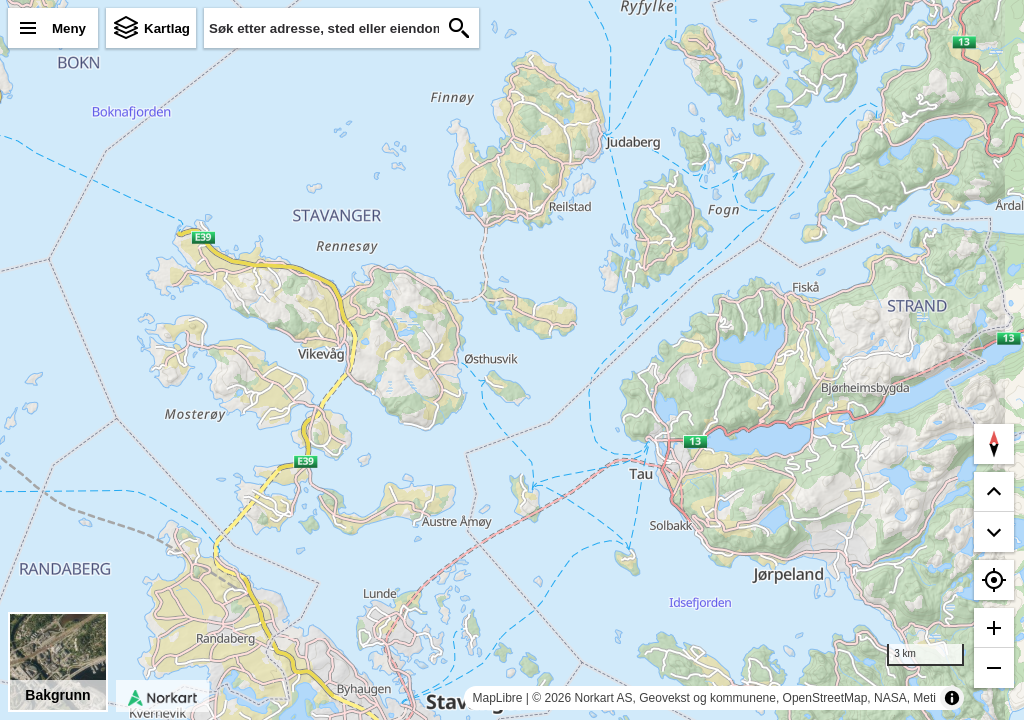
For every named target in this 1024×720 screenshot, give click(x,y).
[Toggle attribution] (952, 698)
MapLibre (497, 698)
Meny (69, 28)
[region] (512, 360)
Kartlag (167, 28)
